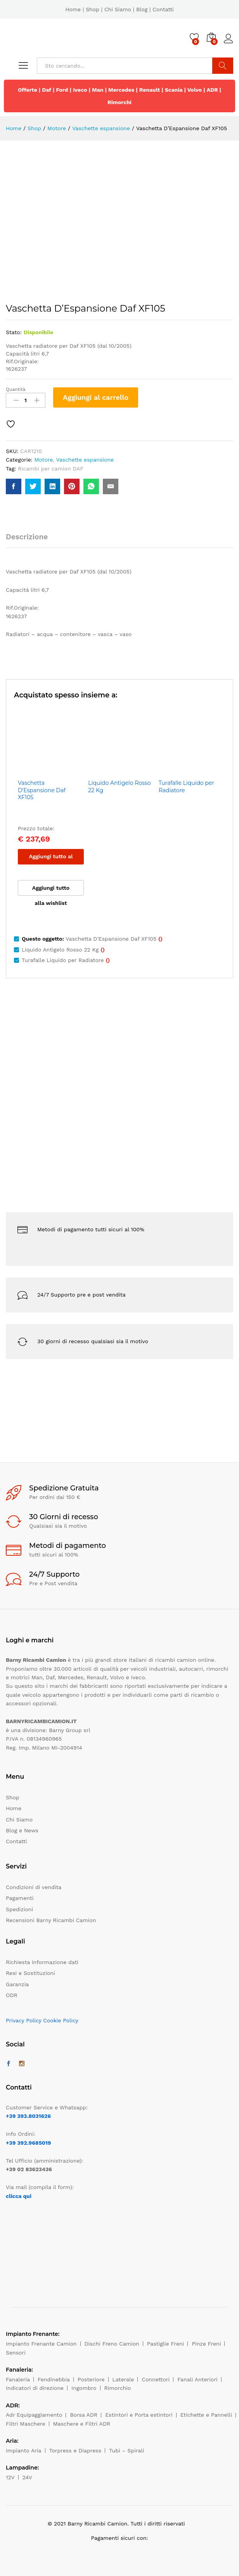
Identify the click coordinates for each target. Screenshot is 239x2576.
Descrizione (27, 536)
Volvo (194, 90)
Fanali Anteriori (197, 2379)
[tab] (30, 540)
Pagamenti (19, 1898)
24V (27, 2477)
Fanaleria (18, 2379)
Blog (141, 9)
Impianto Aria (24, 2450)
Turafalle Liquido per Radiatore (186, 786)
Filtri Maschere (25, 2424)
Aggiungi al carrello (95, 397)
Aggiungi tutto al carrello (51, 858)
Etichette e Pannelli (206, 2415)
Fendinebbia (54, 2379)
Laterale (123, 2379)
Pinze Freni (206, 2344)
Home (73, 9)
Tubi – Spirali (126, 2450)
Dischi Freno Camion (112, 2344)
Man (98, 90)
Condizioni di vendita (33, 1887)
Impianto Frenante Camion (41, 2344)
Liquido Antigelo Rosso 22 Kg (119, 786)
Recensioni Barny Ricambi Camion (51, 1920)
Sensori (16, 2352)
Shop (92, 9)
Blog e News (22, 1830)
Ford (62, 90)
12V (10, 2477)
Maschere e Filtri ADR (81, 2424)
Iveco (80, 90)
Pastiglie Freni (165, 2344)
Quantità (16, 389)
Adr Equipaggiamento (34, 2415)
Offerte (27, 90)
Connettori (156, 2379)
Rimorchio (117, 2388)
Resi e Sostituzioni (30, 1973)
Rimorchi (119, 102)
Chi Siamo (117, 9)
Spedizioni (19, 1909)
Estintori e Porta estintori (138, 2415)
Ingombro (84, 2388)
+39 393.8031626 (28, 2116)
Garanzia (17, 1984)
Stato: (14, 332)
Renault (149, 90)
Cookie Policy (60, 2020)
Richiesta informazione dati (42, 1962)
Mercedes (121, 90)
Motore (43, 460)
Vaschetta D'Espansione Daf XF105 (42, 789)
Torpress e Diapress (75, 2450)
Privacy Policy (24, 2020)
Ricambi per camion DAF (50, 468)
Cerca (222, 66)
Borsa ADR (83, 2415)
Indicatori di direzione (35, 2388)
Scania (174, 90)
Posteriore (91, 2379)
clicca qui (18, 2196)
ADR (212, 90)
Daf (46, 90)
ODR (11, 1995)
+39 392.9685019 (28, 2143)
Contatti (163, 9)
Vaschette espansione (85, 460)
